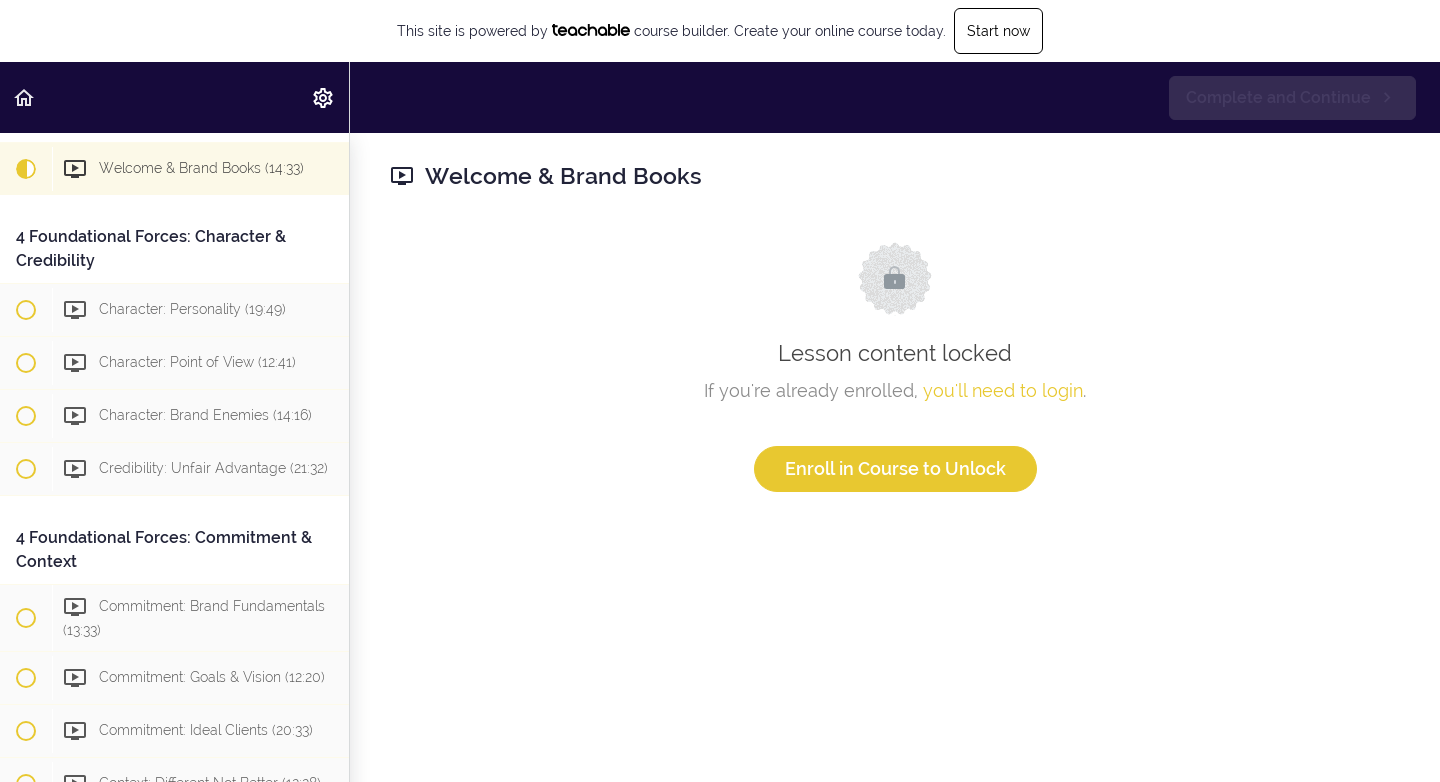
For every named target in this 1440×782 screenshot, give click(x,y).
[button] (25, 97)
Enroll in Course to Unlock (895, 468)
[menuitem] (324, 97)
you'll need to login (1003, 390)
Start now (998, 31)
